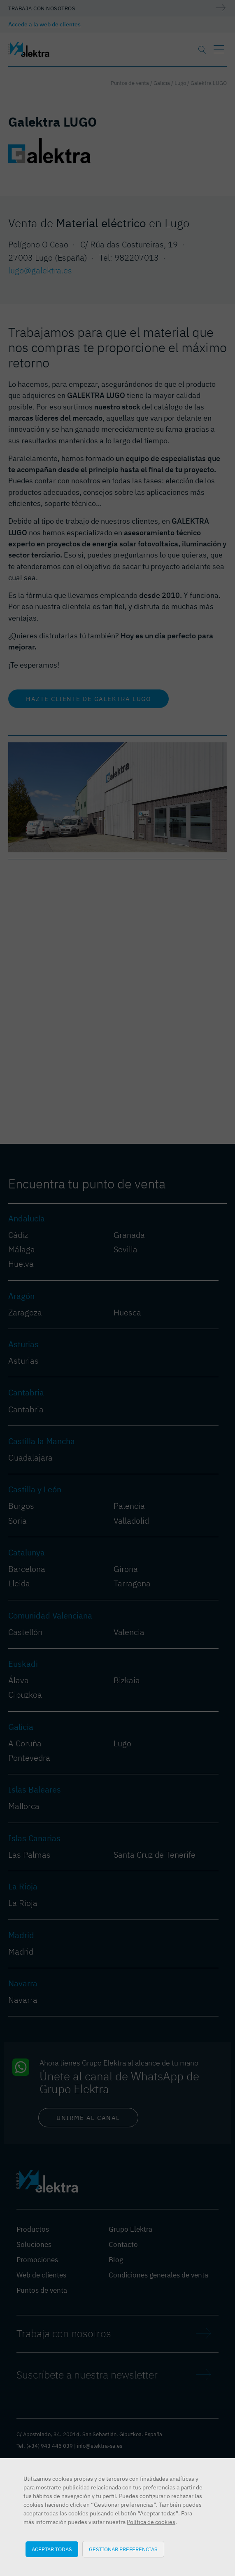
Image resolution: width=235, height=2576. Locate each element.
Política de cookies (151, 2522)
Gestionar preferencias (123, 2549)
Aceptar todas (52, 2549)
